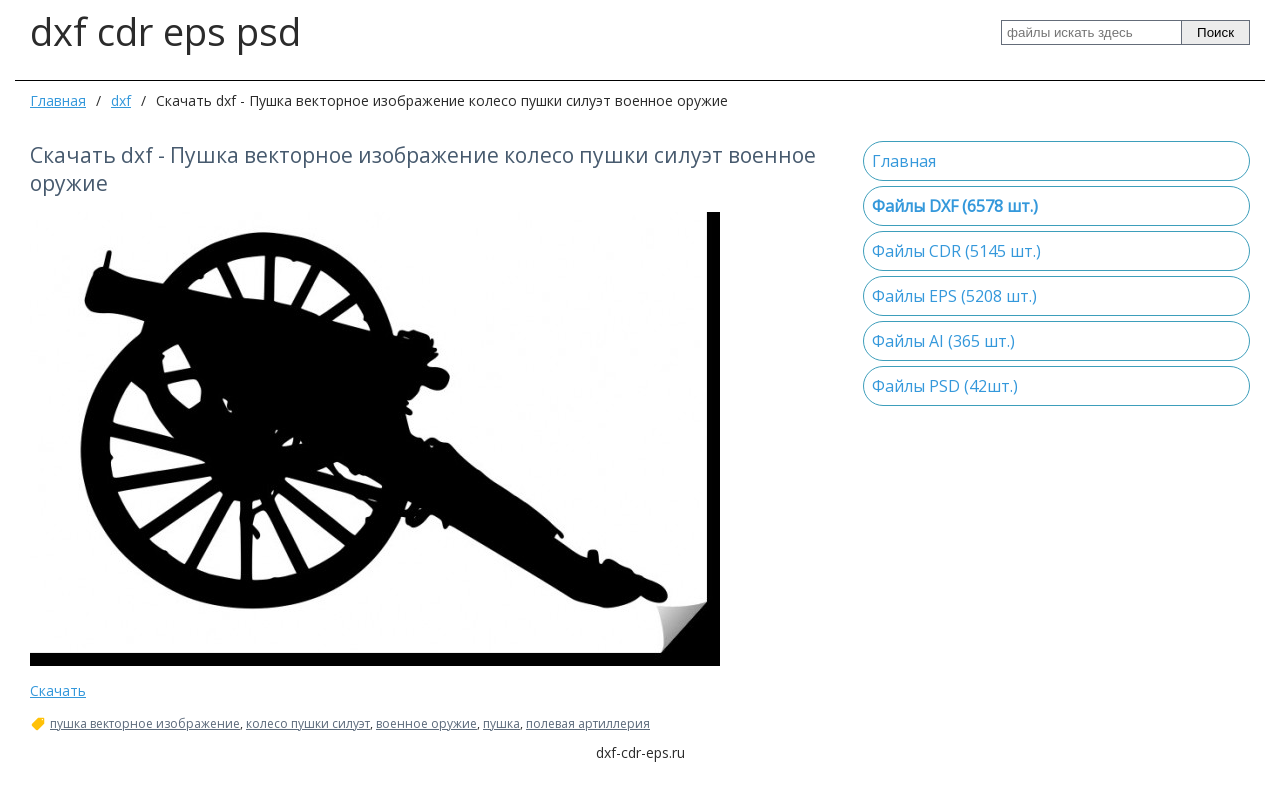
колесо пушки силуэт (308, 724)
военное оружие (426, 724)
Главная (58, 100)
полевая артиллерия (588, 724)
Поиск (1215, 32)
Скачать (58, 690)
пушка (501, 724)
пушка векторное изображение (145, 724)
